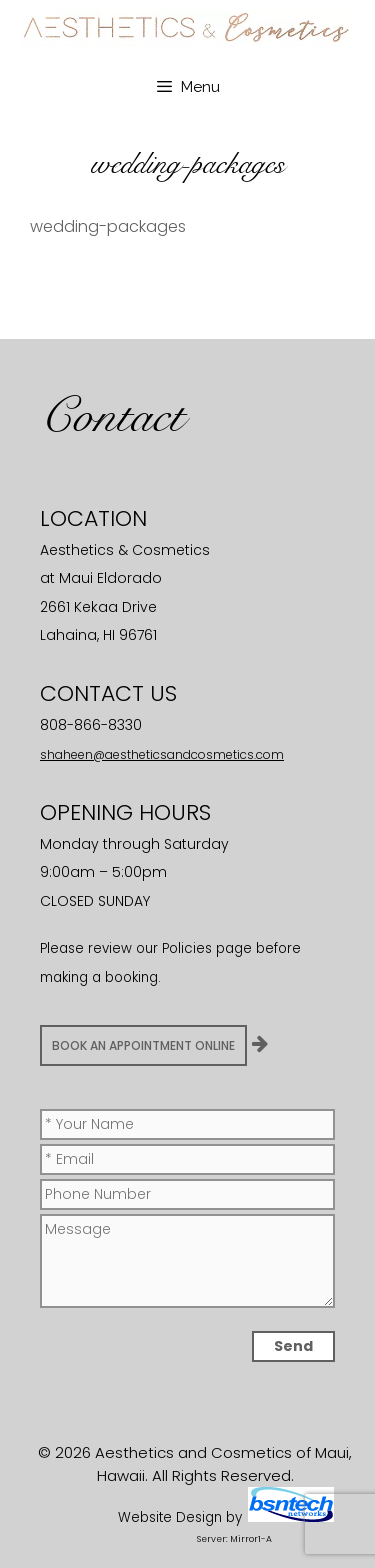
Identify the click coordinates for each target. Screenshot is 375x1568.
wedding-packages (108, 226)
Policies (187, 948)
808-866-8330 (91, 725)
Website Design (170, 1517)
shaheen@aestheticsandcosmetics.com (162, 754)
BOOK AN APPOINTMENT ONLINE (143, 1045)
